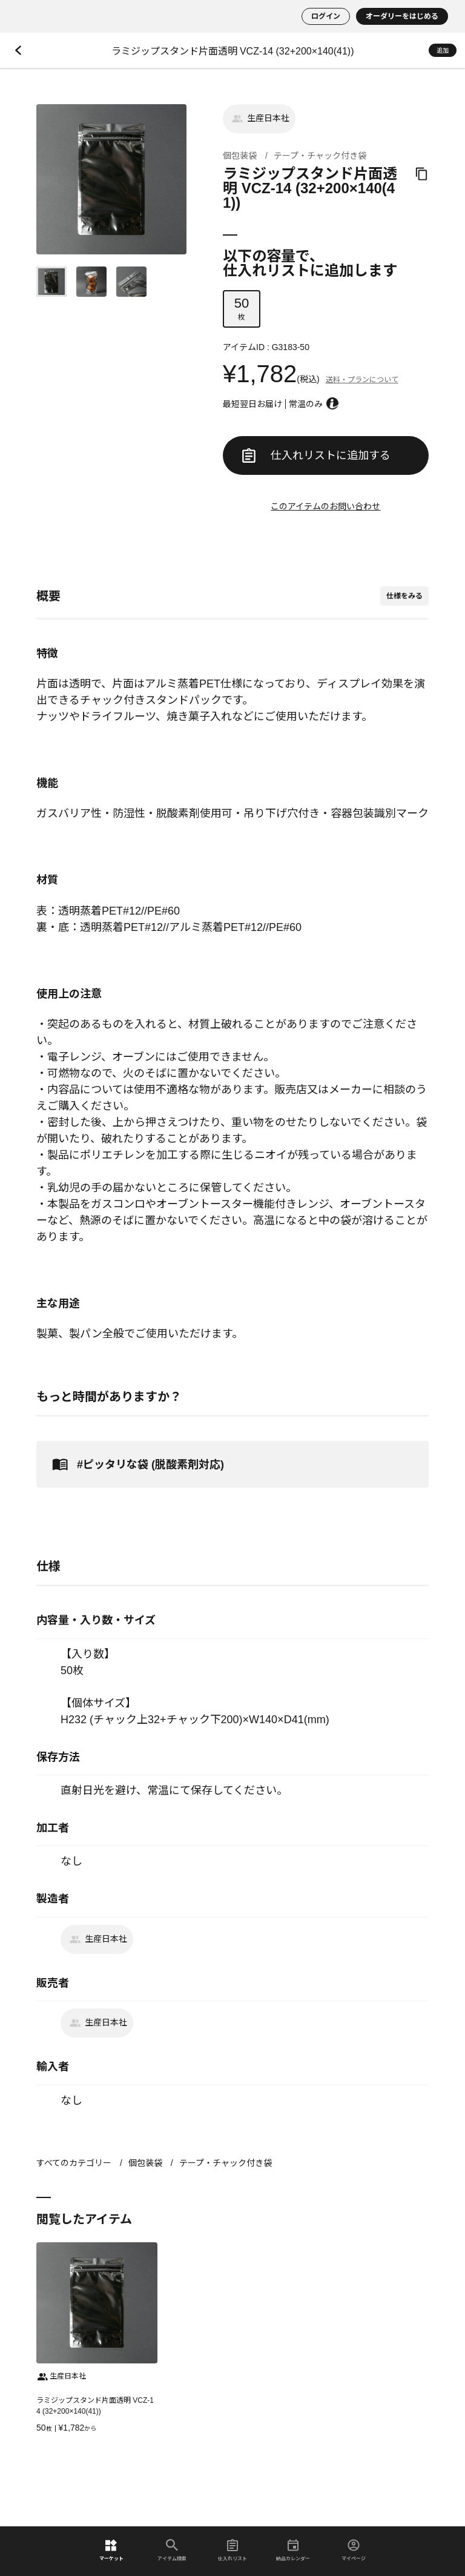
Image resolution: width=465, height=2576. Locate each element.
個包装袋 (240, 156)
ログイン (325, 16)
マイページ (353, 2550)
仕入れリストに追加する (316, 455)
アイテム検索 (171, 2550)
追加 (443, 50)
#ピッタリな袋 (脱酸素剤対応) (136, 1464)
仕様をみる (404, 596)
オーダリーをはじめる (402, 16)
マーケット (111, 2550)
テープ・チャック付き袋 (320, 156)
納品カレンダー (293, 2550)
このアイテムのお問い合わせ (325, 506)
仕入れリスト (232, 2550)
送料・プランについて (362, 380)
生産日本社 (259, 118)
